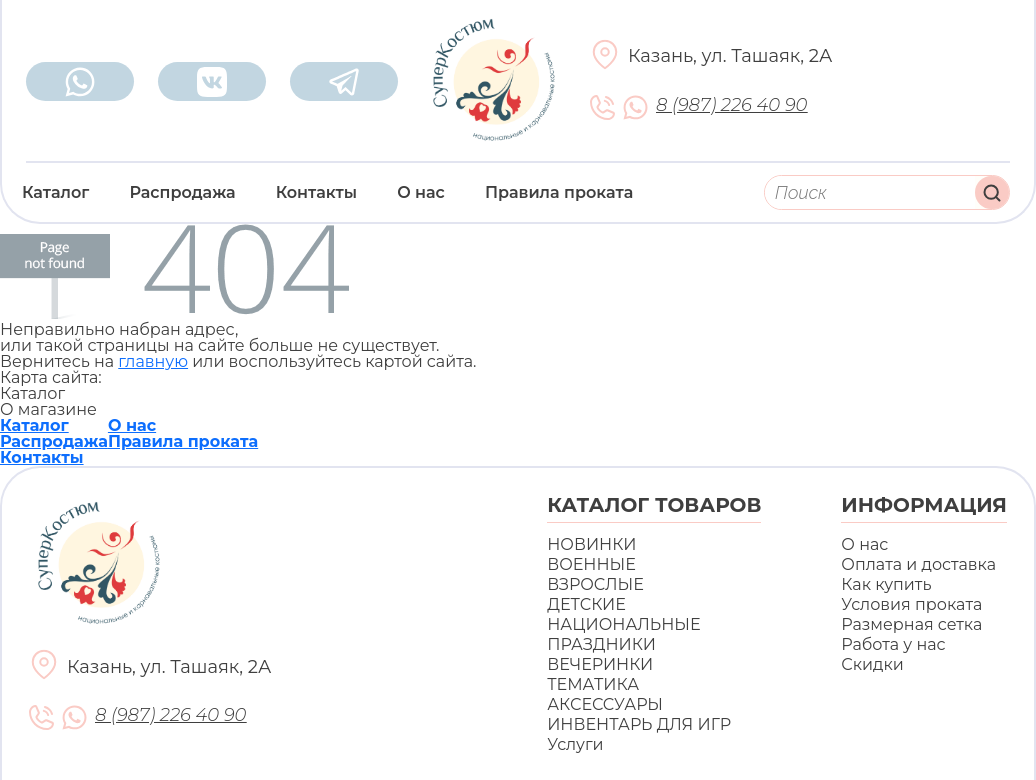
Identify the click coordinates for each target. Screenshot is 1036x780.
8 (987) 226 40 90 (731, 105)
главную (153, 361)
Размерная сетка (911, 624)
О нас (421, 192)
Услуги (575, 744)
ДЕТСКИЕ (586, 604)
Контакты (317, 192)
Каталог (55, 192)
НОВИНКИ (591, 544)
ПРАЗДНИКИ (601, 644)
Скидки (872, 664)
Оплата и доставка (918, 564)
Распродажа (182, 192)
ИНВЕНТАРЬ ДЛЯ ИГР (639, 724)
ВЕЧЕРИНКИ (600, 664)
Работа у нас (893, 644)
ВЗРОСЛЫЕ (595, 584)
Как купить (886, 584)
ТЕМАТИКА (593, 684)
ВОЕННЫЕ (591, 564)
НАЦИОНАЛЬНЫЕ (623, 624)
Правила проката (559, 192)
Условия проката (911, 604)
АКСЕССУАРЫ (605, 704)
